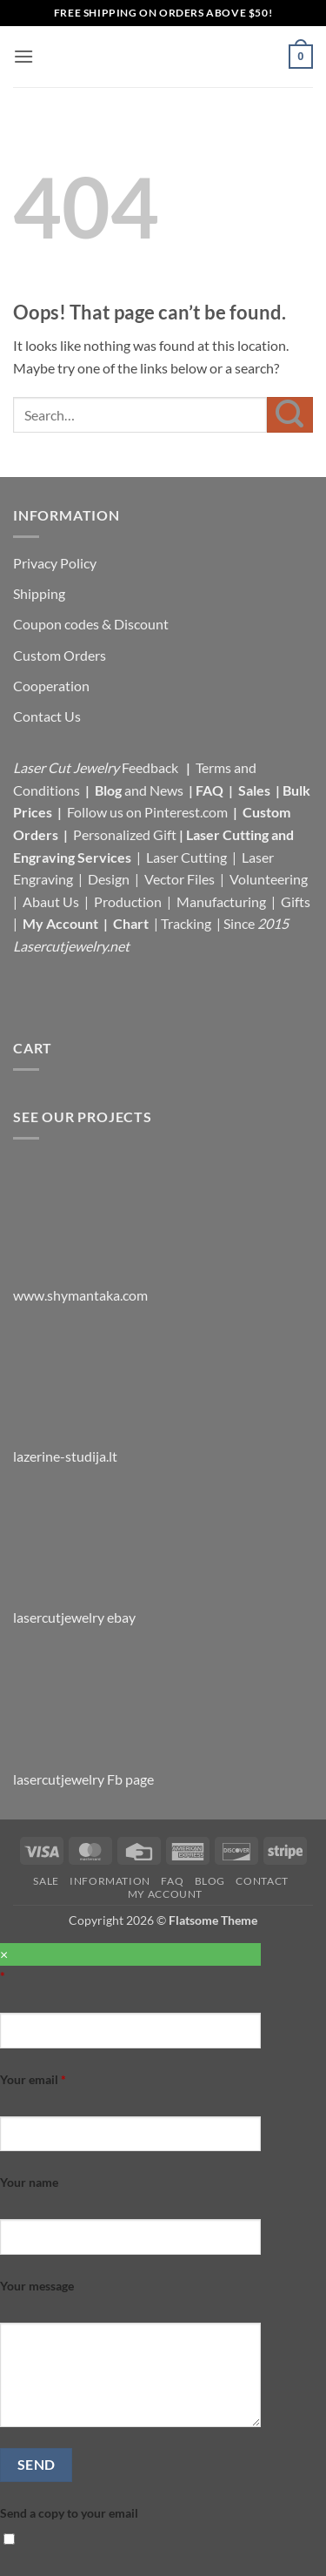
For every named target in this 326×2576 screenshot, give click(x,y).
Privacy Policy (54, 563)
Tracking (187, 923)
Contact (262, 1880)
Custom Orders (59, 655)
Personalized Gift (124, 834)
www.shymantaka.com (80, 1295)
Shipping (39, 593)
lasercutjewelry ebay (74, 1617)
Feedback (151, 767)
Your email (33, 2079)
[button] (23, 56)
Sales (255, 790)
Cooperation (51, 685)
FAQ (211, 790)
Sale (45, 1880)
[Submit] (290, 415)
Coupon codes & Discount (92, 623)
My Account (60, 923)
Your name (29, 2182)
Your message (37, 2285)
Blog (109, 790)
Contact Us (47, 716)
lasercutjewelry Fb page (83, 1779)
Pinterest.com (186, 812)
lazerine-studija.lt (65, 1456)
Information (110, 1880)
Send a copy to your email (69, 2512)
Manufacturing (221, 901)
